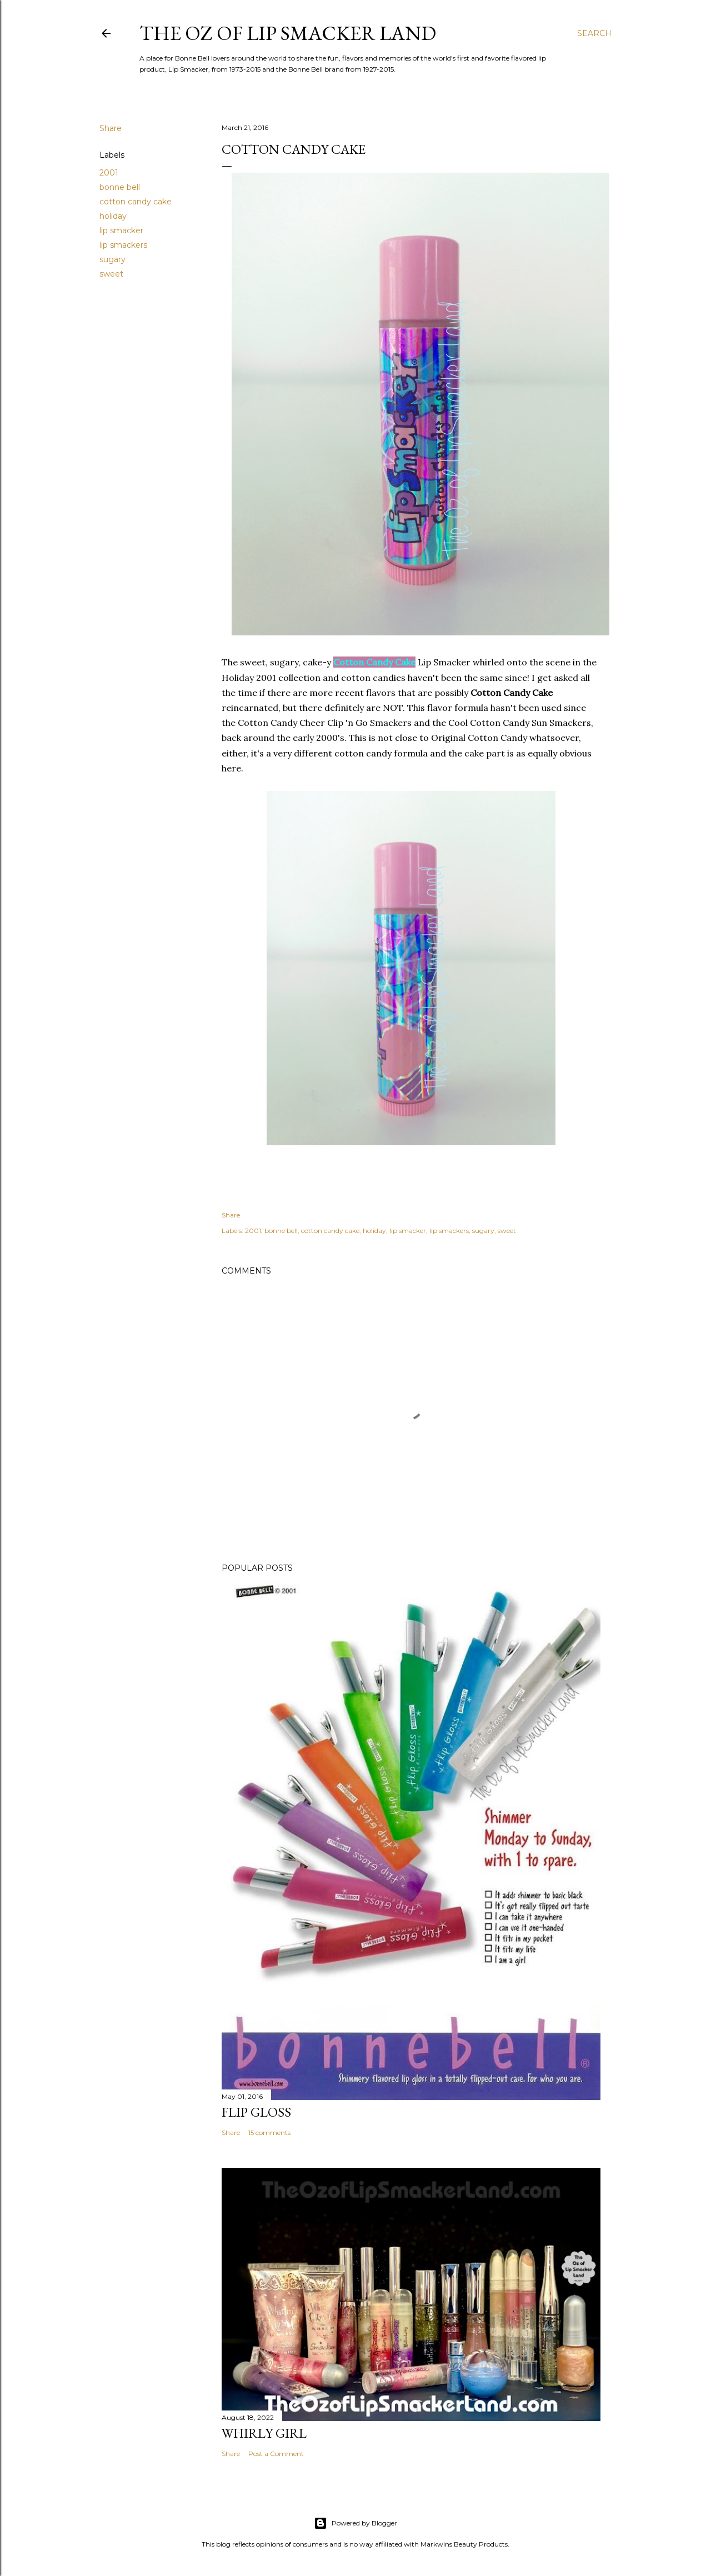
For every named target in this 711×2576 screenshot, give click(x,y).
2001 (108, 173)
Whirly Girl (264, 2433)
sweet (111, 274)
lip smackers (123, 245)
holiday (113, 216)
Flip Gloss (256, 2112)
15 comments (269, 2132)
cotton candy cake (135, 202)
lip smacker (121, 230)
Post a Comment (276, 2453)
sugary (112, 259)
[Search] (594, 33)
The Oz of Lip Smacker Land (287, 33)
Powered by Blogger (355, 2523)
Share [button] (110, 128)
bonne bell (119, 187)
